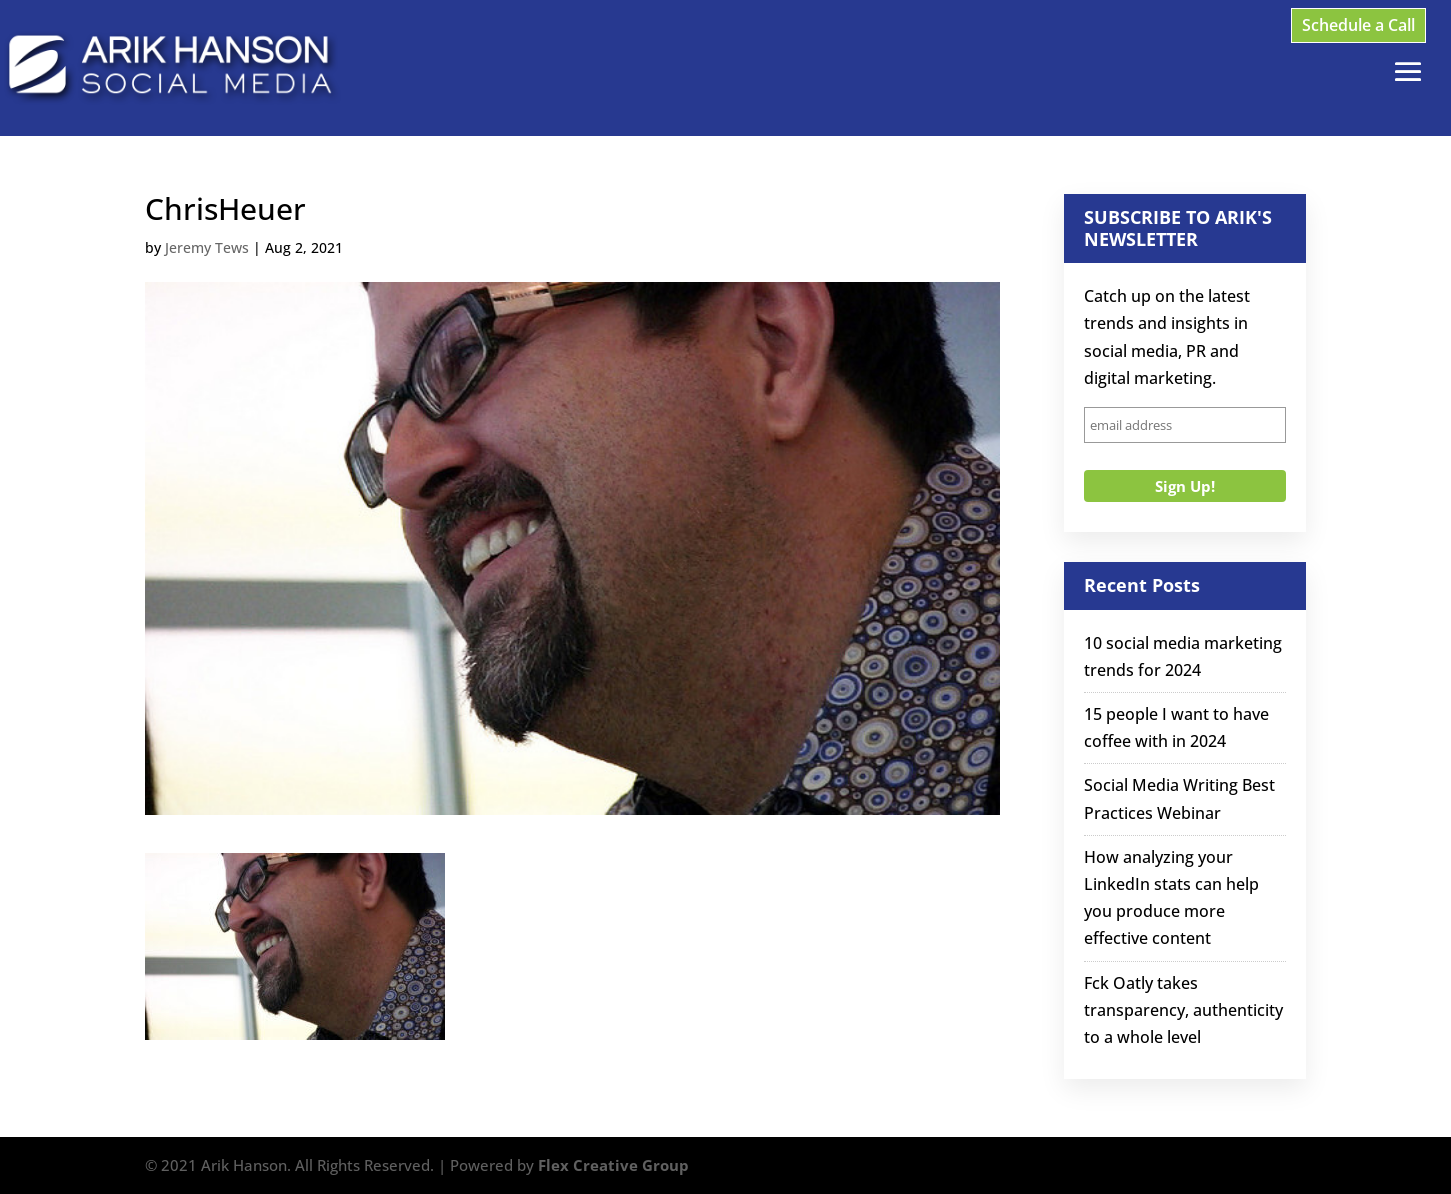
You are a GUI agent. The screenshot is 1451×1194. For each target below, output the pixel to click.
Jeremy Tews (207, 247)
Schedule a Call (1358, 25)
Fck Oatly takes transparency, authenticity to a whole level (1183, 1010)
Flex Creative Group (613, 1165)
